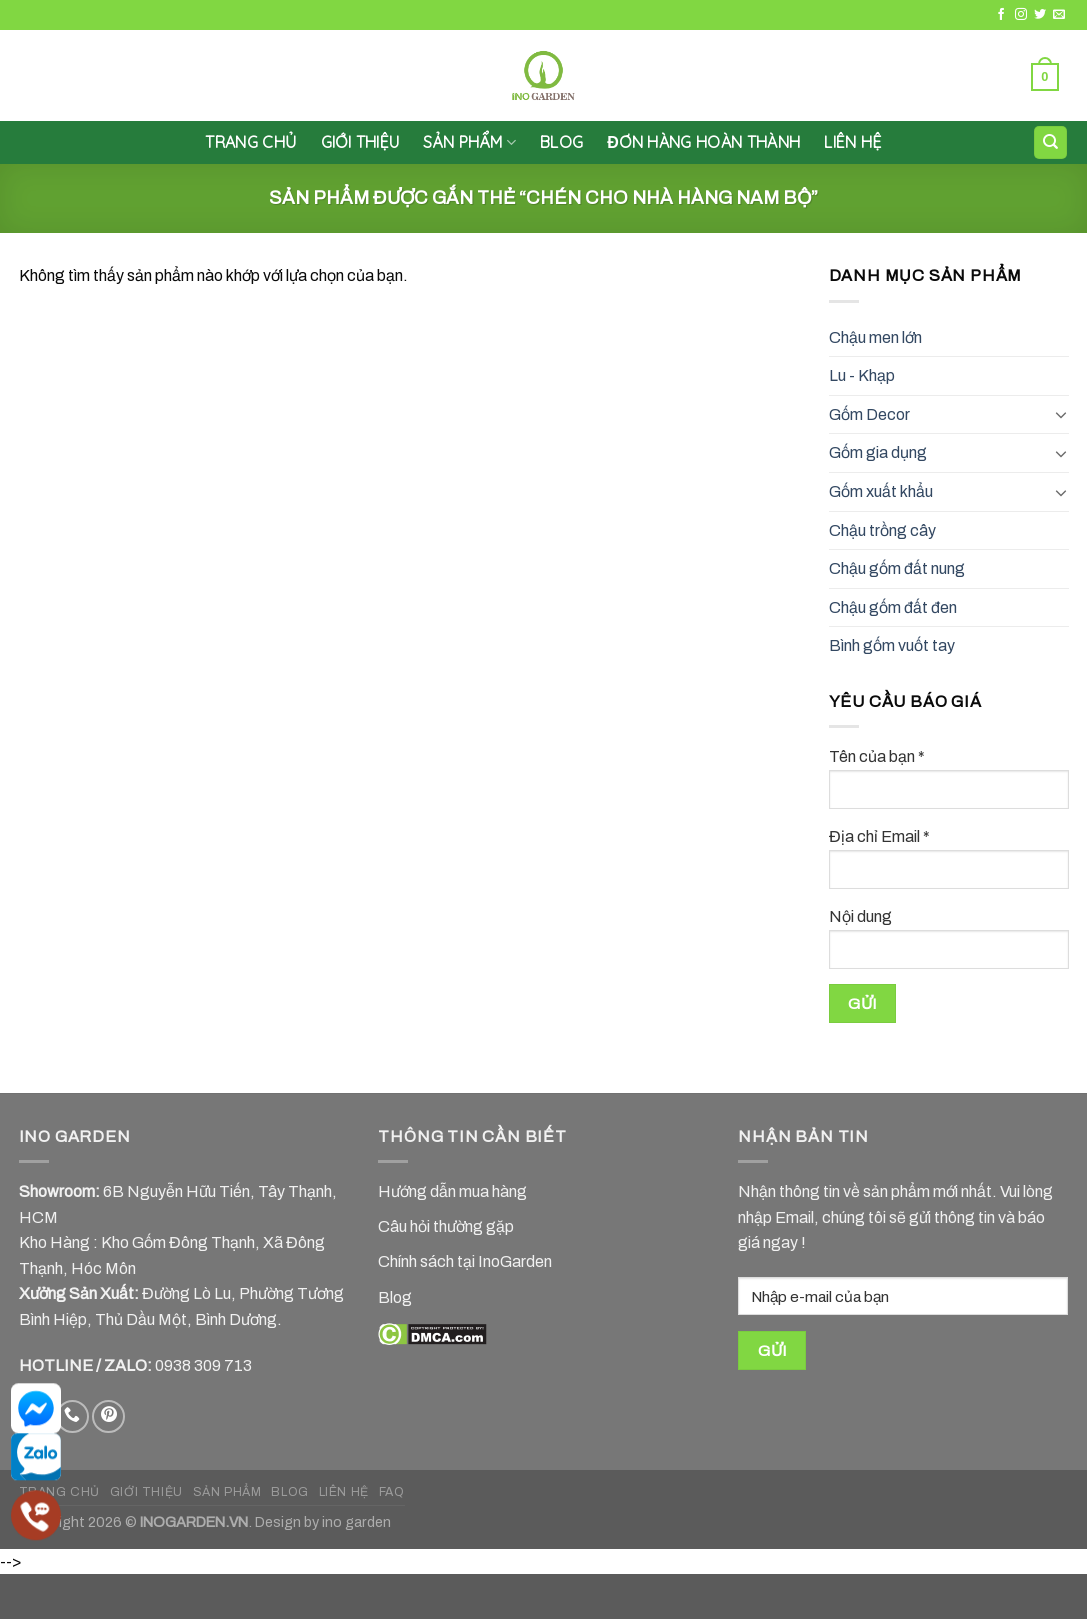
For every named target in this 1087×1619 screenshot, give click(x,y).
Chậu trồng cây (882, 530)
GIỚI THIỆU (360, 142)
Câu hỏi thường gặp (446, 1226)
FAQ (392, 1492)
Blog (561, 142)
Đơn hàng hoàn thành (703, 142)
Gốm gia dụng (878, 452)
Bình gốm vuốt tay (892, 645)
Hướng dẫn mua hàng (452, 1191)
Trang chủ (250, 142)
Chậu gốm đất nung (897, 568)
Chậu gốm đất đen (893, 607)
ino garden (356, 1522)
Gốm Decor (869, 414)
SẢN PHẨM (469, 142)
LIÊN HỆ (852, 142)
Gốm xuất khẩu (881, 491)
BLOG (289, 1492)
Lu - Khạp (862, 375)
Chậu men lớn (875, 337)
